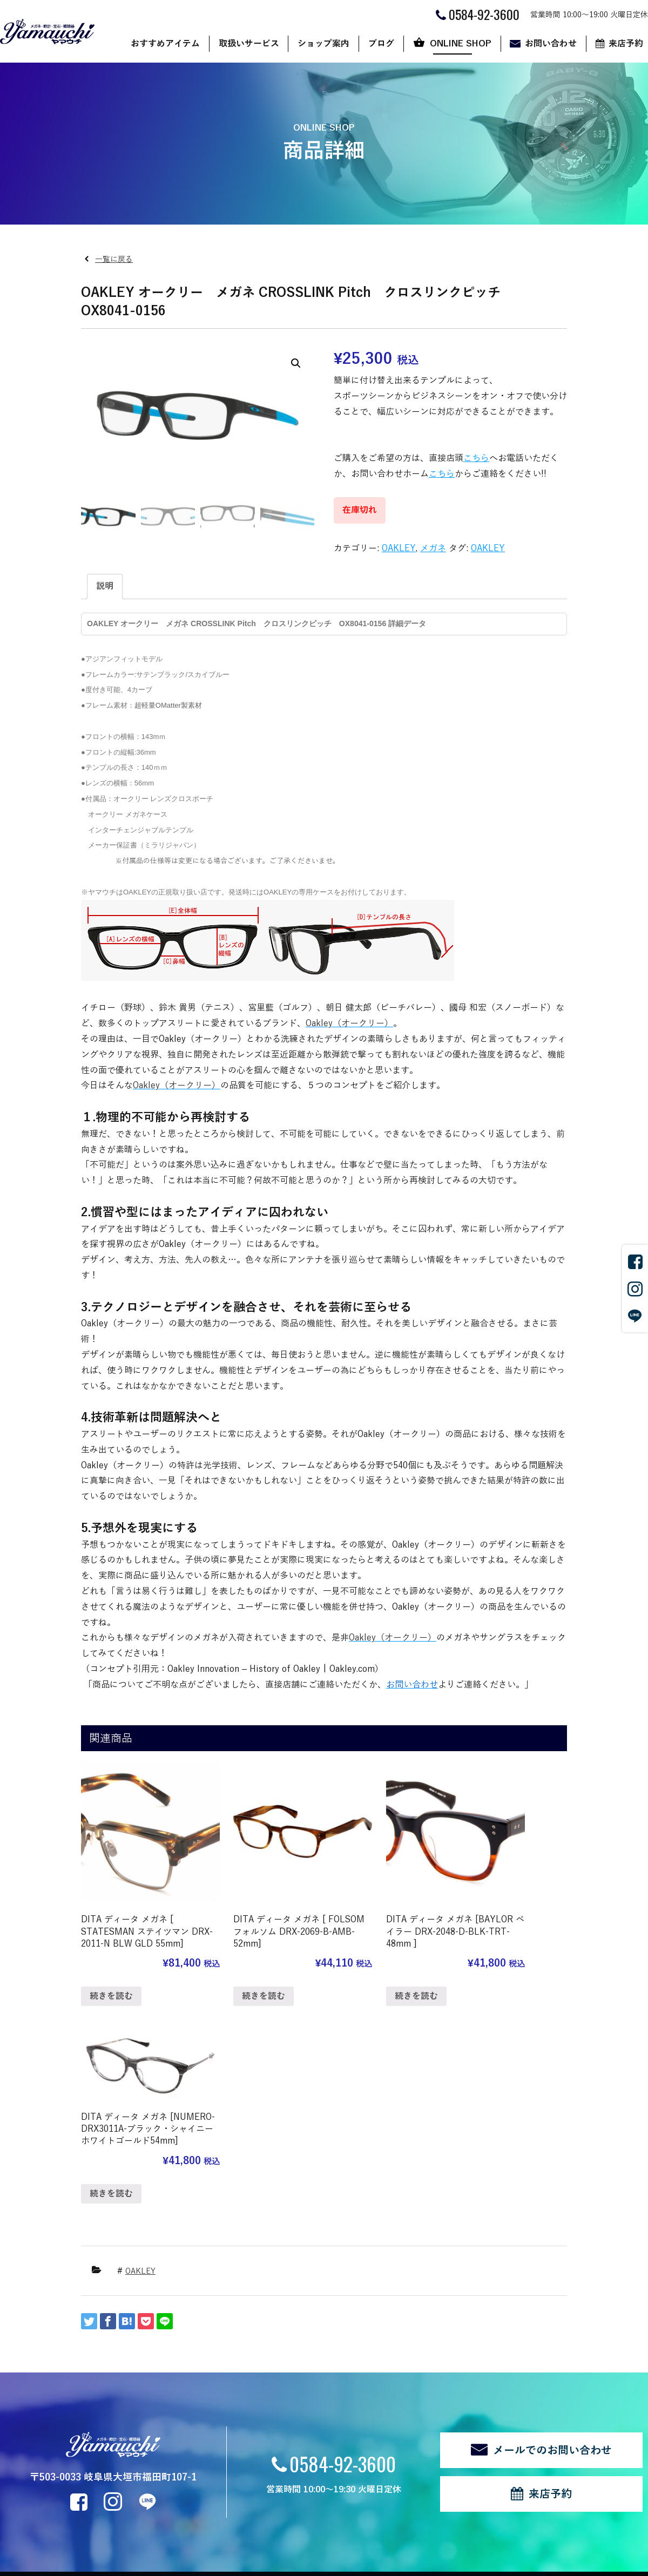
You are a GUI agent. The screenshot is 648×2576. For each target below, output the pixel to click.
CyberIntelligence (375, 2563)
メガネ (433, 548)
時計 (130, 2422)
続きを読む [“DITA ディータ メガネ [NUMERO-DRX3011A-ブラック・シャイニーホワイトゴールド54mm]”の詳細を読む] (488, 1921)
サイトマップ (139, 2524)
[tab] (105, 586)
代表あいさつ (243, 2422)
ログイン (188, 2524)
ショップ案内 (323, 44)
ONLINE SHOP (460, 44)
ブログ (381, 44)
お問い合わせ (551, 44)
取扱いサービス (249, 44)
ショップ (415, 2393)
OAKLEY (399, 548)
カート (411, 2422)
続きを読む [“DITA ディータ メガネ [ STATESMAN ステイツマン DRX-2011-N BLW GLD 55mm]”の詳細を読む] (111, 1977)
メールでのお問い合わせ (552, 2233)
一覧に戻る (114, 259)
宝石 (130, 2437)
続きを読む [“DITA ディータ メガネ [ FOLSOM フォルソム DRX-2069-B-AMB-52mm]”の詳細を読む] (237, 1965)
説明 (104, 586)
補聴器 (134, 2452)
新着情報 (38, 2486)
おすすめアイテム (165, 44)
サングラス (142, 2393)
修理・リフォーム (153, 2467)
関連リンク (17, 2524)
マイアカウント (426, 2437)
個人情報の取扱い (77, 2524)
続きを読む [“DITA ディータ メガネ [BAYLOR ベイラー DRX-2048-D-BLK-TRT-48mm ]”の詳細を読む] (362, 1965)
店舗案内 (235, 2393)
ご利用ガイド (422, 2408)
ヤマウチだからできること (265, 2408)
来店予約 (550, 2277)
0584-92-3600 (342, 2246)
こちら (476, 458)
